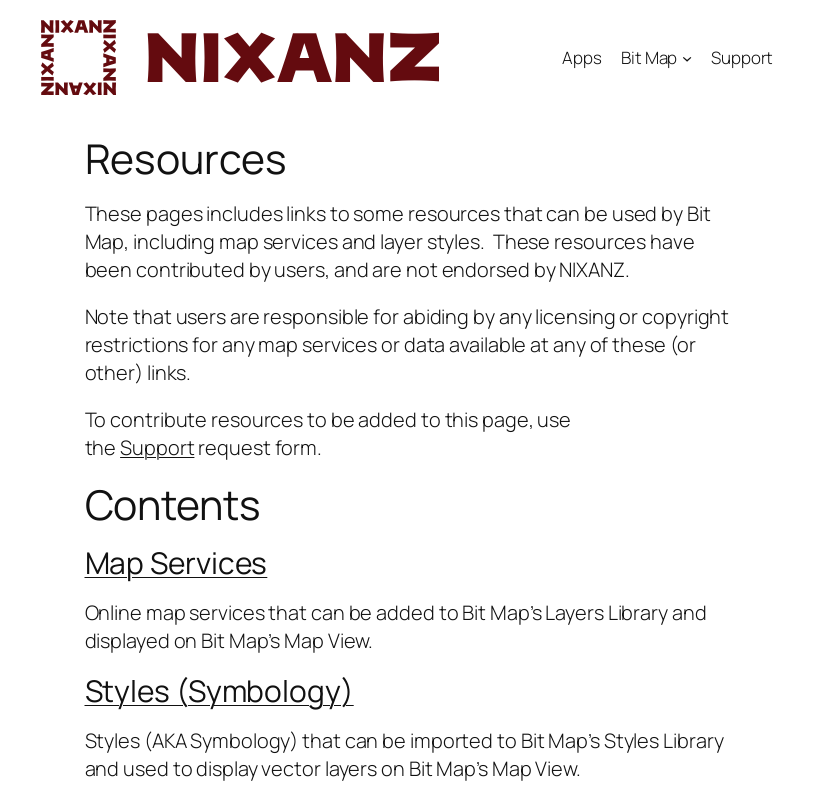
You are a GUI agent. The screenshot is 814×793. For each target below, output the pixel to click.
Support (742, 57)
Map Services (176, 562)
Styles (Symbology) (219, 690)
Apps (582, 57)
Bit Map (649, 57)
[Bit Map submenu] (687, 57)
